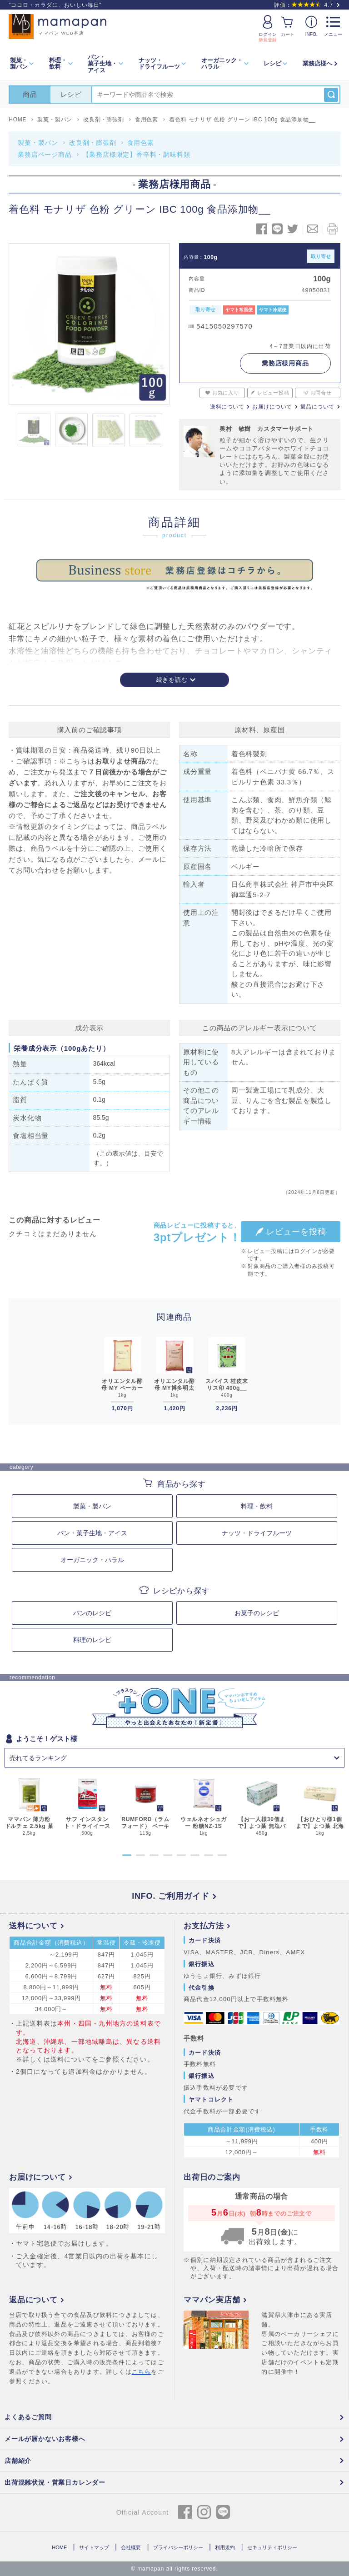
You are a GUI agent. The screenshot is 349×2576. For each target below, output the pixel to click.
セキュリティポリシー (272, 2547)
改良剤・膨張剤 (92, 142)
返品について (317, 407)
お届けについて (272, 407)
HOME (59, 2547)
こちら (141, 2371)
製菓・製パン (38, 142)
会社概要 (131, 2547)
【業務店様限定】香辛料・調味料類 (136, 154)
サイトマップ (94, 2547)
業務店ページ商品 (44, 154)
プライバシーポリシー (178, 2547)
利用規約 (225, 2547)
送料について (227, 407)
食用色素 (140, 142)
